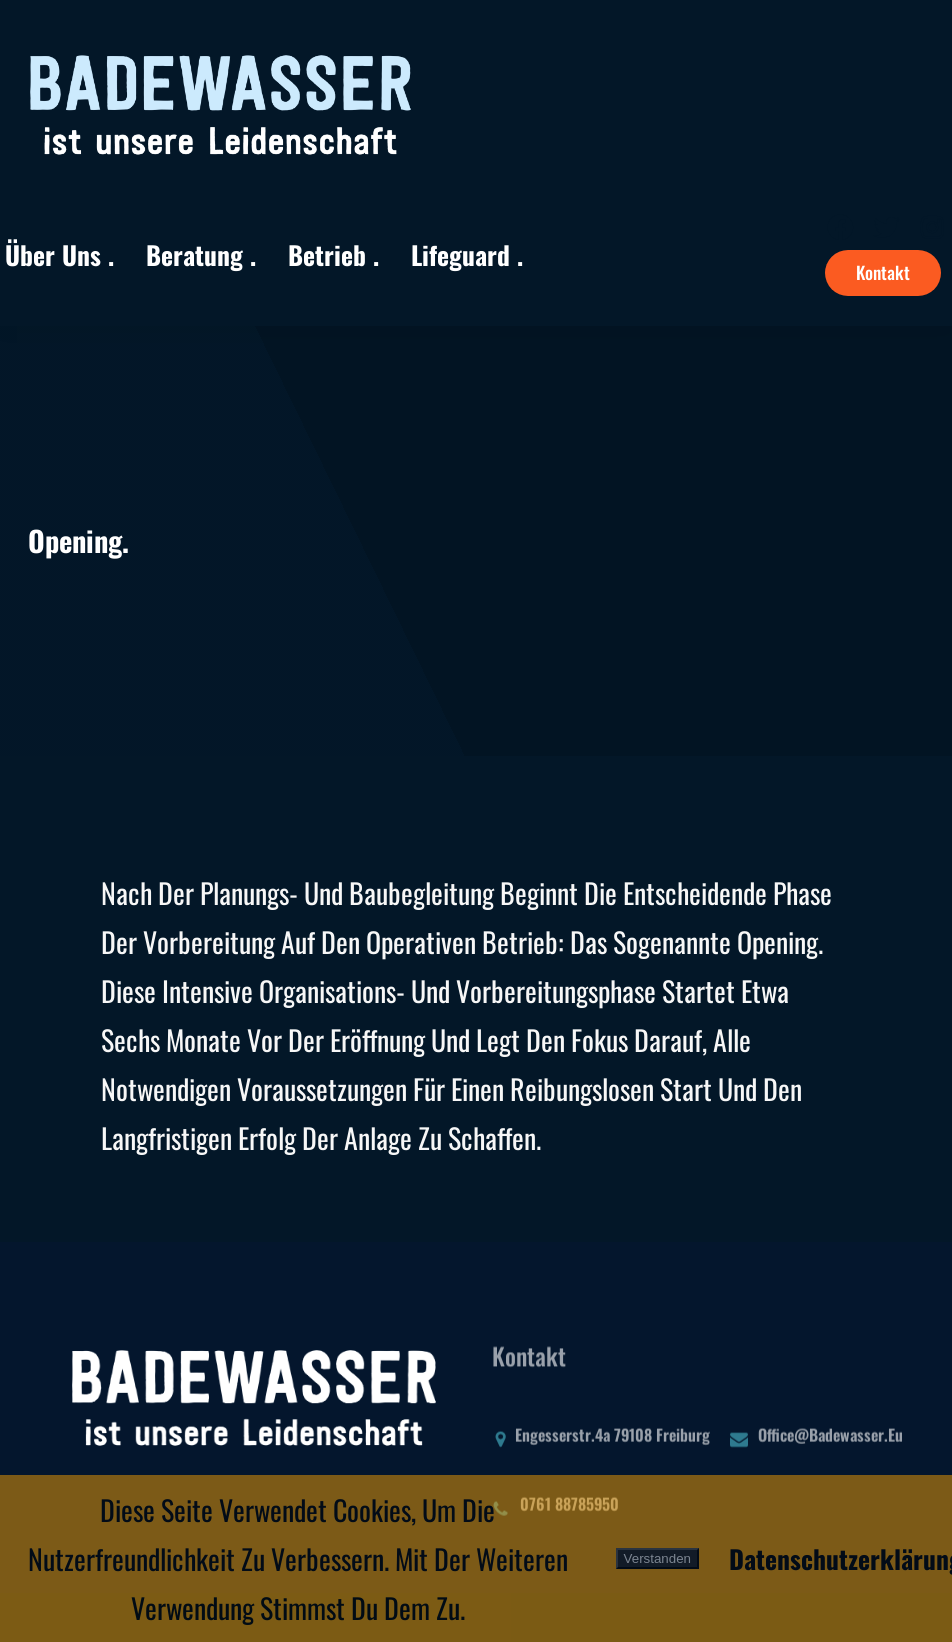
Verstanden (657, 1558)
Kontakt (883, 272)
